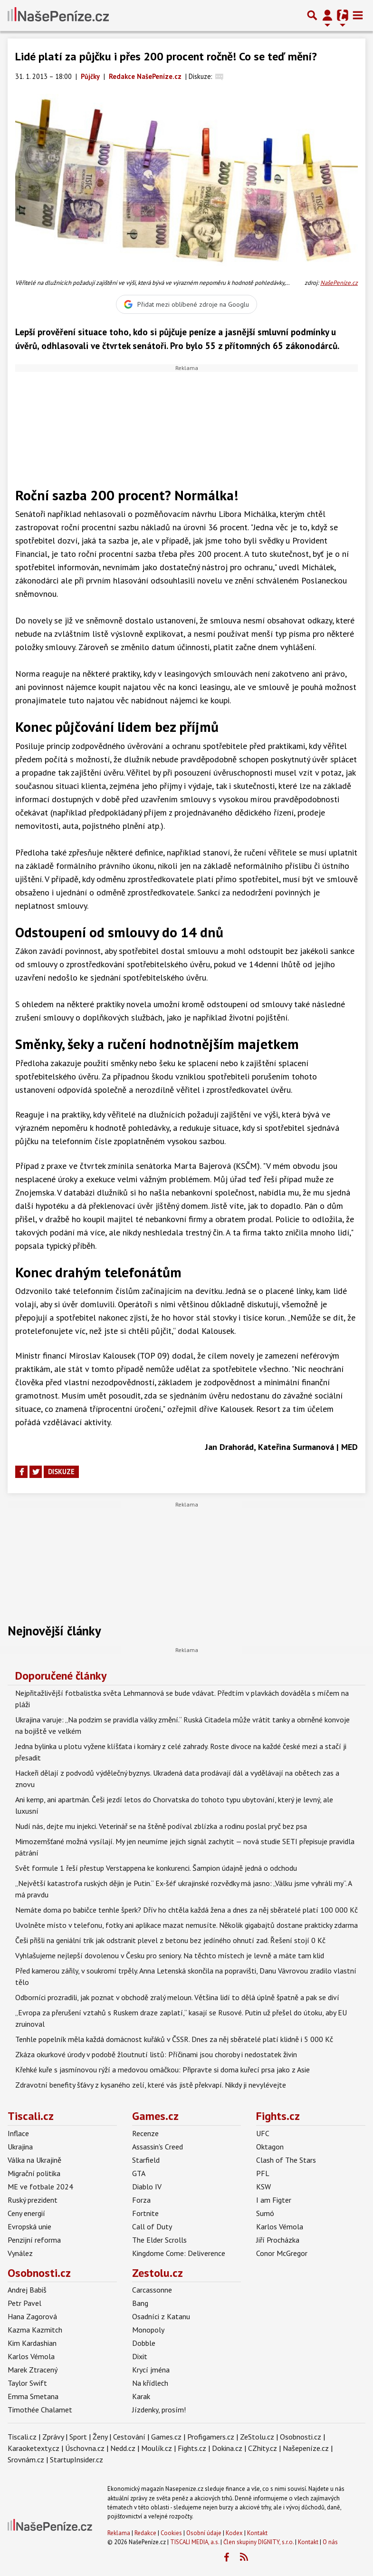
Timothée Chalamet (40, 2409)
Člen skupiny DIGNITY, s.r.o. (258, 2542)
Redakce (145, 2533)
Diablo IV (147, 2186)
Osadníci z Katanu (161, 2316)
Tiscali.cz (31, 2116)
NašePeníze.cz (339, 283)
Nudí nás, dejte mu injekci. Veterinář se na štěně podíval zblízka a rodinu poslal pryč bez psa (161, 1826)
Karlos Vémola (279, 2226)
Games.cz (155, 2116)
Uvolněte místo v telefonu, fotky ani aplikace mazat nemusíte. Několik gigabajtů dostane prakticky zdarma (186, 1925)
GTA (138, 2173)
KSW (263, 2186)
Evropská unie (29, 2226)
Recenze (145, 2133)
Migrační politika (34, 2173)
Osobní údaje (203, 2533)
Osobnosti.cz (39, 2272)
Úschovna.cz (85, 2448)
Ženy (100, 2436)
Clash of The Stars (286, 2160)
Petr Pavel (24, 2303)
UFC (262, 2133)
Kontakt (257, 2533)
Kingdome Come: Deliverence (178, 2253)
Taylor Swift (27, 2383)
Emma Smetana (33, 2396)
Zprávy (53, 2436)
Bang (140, 2303)
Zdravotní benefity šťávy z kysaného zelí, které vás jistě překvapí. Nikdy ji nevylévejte (150, 2085)
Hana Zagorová (32, 2316)
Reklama (118, 2533)
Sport (78, 2436)
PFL (262, 2173)
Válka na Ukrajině (34, 2160)
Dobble (143, 2343)
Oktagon (270, 2146)
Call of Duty (152, 2226)
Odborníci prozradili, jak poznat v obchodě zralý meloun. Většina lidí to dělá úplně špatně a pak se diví (177, 1997)
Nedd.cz (122, 2448)
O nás (330, 2542)
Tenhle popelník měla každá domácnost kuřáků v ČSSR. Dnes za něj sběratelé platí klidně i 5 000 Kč (174, 2039)
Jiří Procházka (277, 2240)
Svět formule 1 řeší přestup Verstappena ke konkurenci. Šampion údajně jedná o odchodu (156, 1868)
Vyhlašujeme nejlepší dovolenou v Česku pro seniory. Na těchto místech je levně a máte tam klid (169, 1955)
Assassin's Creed (157, 2146)
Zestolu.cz (157, 2272)
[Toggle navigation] (357, 15)
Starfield (146, 2160)
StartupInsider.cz (76, 2459)
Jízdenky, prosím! (159, 2409)
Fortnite (145, 2213)
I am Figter (273, 2200)
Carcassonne (152, 2289)
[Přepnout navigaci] (327, 15)
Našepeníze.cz (306, 2448)
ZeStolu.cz (257, 2436)
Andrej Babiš (27, 2289)
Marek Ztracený (32, 2369)
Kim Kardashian (32, 2343)
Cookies (171, 2533)
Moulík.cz (156, 2448)
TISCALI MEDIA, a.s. (194, 2542)
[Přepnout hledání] (312, 15)
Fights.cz (278, 2116)
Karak (141, 2396)
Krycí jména (151, 2369)
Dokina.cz (227, 2448)
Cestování (129, 2436)
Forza (141, 2200)
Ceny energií (26, 2213)
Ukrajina (20, 2146)
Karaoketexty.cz (33, 2448)
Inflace (18, 2133)
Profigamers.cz (210, 2436)
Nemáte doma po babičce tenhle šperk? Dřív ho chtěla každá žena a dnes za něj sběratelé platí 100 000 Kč (186, 1910)
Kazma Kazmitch (35, 2329)
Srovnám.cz (26, 2459)
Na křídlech (150, 2383)
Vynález (20, 2253)
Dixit (139, 2356)
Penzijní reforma (34, 2240)
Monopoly (148, 2329)
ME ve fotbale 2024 (40, 2186)
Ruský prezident (32, 2200)
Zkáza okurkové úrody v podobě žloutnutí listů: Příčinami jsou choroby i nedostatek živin (156, 2054)
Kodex (235, 2533)
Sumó (265, 2213)
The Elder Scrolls (159, 2240)
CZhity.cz (262, 2448)
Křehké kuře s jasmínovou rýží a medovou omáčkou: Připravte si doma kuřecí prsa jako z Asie (162, 2069)
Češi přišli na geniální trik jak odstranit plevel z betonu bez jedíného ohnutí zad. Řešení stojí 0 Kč (170, 1940)
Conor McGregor (281, 2253)
